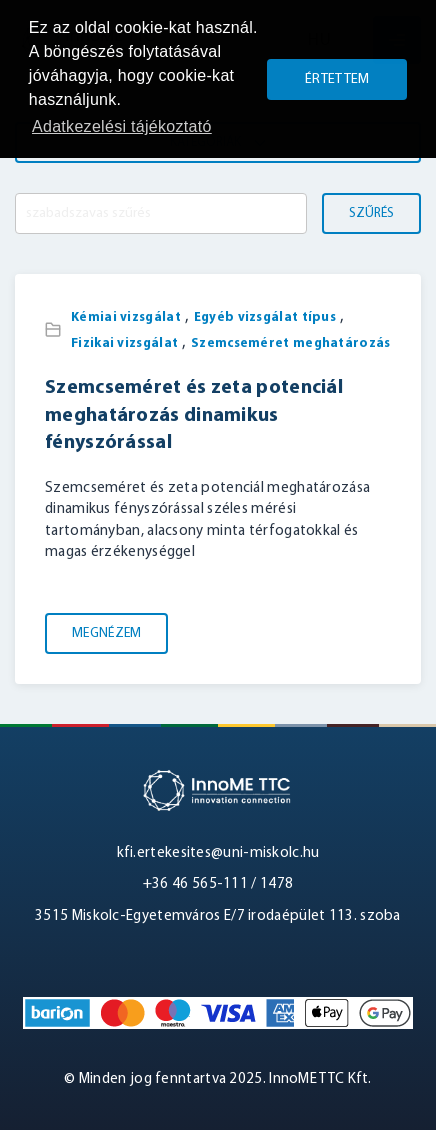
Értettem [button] (337, 79)
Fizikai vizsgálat (124, 343)
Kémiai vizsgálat (126, 317)
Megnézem (106, 633)
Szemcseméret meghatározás (291, 343)
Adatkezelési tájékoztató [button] (122, 126)
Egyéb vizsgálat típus (265, 317)
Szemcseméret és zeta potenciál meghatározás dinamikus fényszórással (194, 415)
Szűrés (371, 213)
